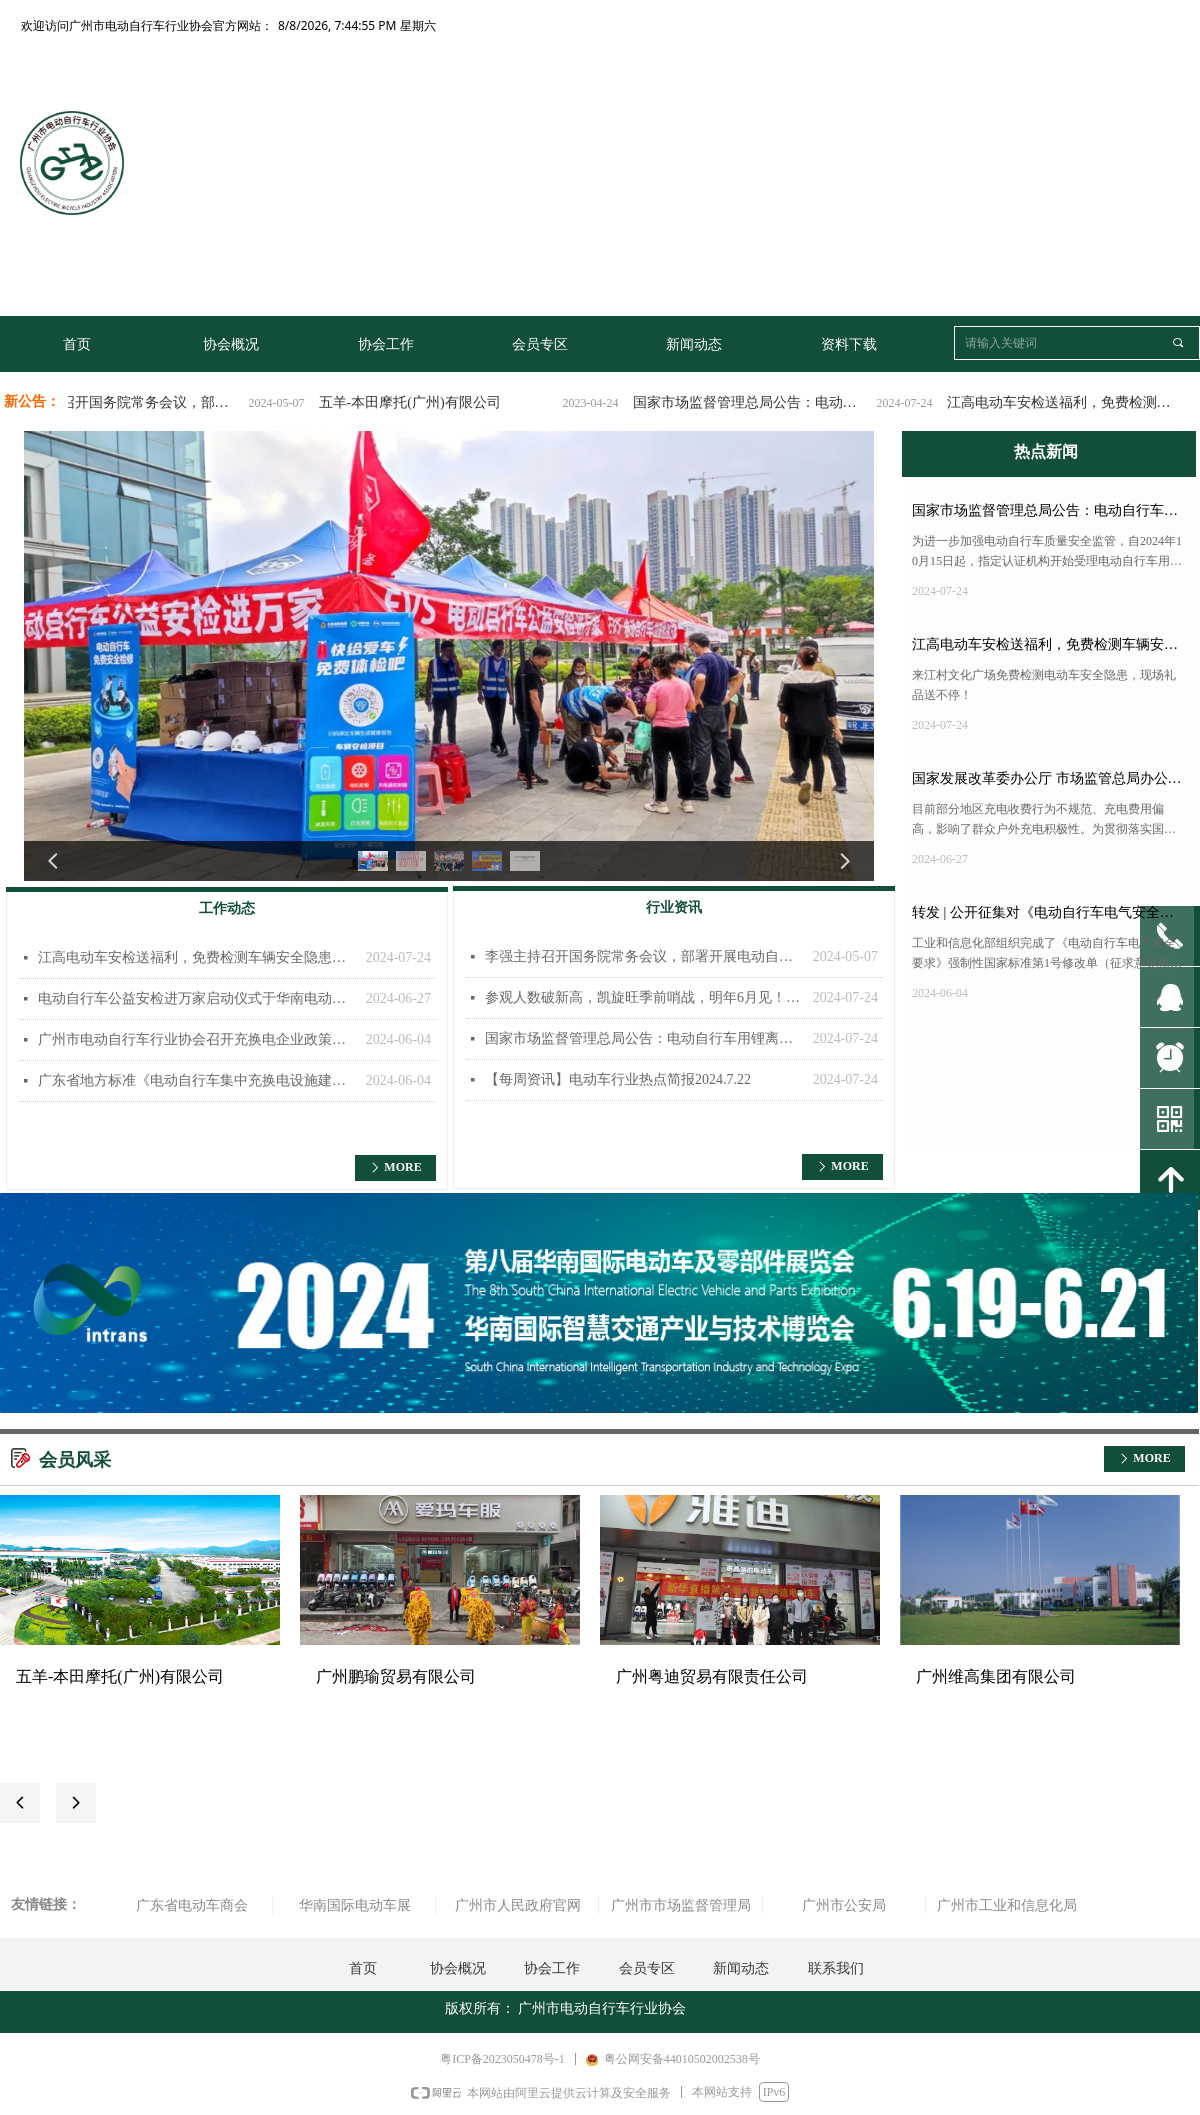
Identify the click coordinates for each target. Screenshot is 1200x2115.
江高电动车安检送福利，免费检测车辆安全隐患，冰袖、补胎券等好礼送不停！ (1081, 402)
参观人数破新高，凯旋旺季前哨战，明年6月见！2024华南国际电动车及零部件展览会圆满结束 (644, 997)
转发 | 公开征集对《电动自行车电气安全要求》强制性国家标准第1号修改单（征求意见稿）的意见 (1048, 916)
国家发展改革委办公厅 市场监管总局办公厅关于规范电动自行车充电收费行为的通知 (1047, 782)
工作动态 (227, 908)
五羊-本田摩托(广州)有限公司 (426, 402)
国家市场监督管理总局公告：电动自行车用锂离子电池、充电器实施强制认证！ (767, 402)
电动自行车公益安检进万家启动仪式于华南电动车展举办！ (197, 998)
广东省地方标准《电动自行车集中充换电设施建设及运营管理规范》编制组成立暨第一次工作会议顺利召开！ (197, 1080)
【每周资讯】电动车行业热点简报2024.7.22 (618, 1079)
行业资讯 (674, 907)
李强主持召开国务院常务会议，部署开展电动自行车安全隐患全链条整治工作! (139, 402)
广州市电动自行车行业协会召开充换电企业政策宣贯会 (197, 1039)
